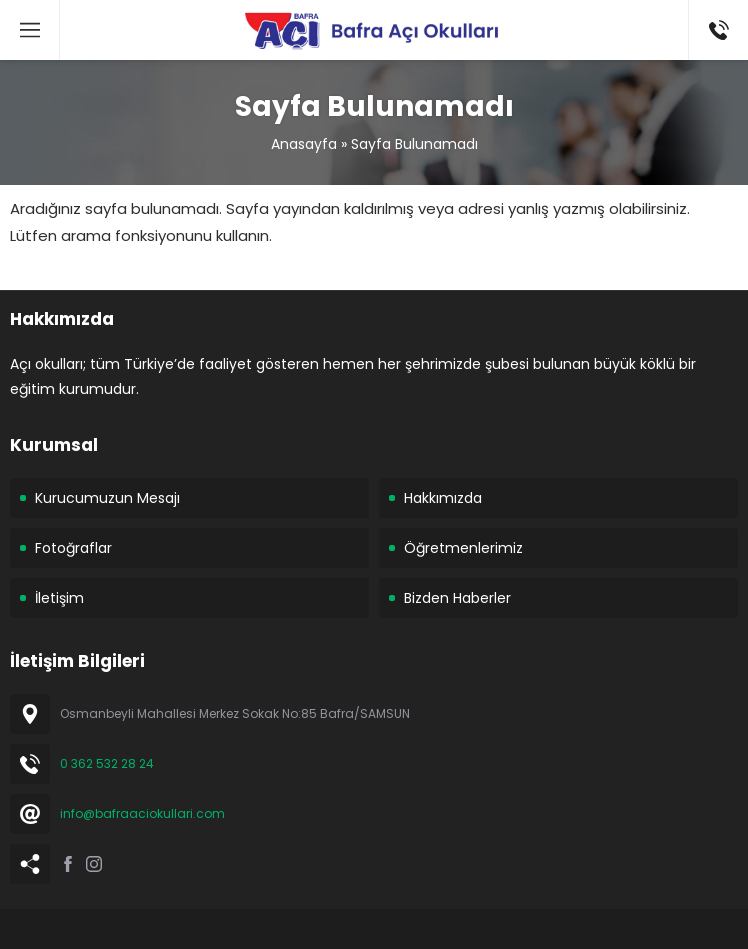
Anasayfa (304, 144)
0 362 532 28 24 (107, 763)
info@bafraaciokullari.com (142, 813)
